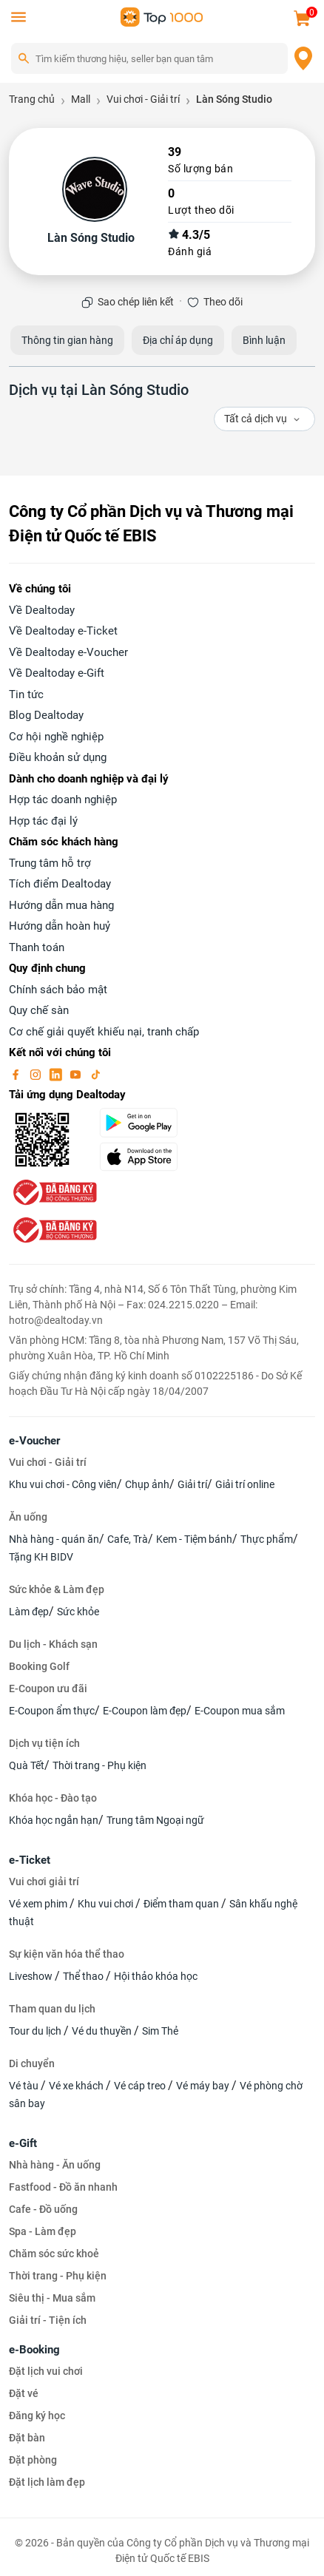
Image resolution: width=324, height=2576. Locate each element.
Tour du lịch (36, 2031)
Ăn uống (28, 1517)
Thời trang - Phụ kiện (99, 1765)
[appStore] (153, 1157)
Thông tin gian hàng (67, 340)
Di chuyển (32, 2063)
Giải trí (192, 1484)
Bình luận (264, 340)
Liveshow (32, 1976)
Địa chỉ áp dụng (178, 340)
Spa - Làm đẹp (42, 2231)
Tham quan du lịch (52, 2009)
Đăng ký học (37, 2415)
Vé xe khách (77, 2086)
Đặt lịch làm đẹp (47, 2482)
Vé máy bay (204, 2086)
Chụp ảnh (147, 1484)
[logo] (162, 16)
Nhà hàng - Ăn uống (55, 2165)
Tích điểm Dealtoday (60, 883)
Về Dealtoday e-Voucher (68, 652)
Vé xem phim (39, 1904)
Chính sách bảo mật (58, 989)
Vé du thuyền (103, 2031)
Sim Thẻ (160, 2031)
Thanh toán (36, 947)
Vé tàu (25, 2086)
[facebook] (17, 1074)
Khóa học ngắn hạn (53, 1820)
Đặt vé (23, 2393)
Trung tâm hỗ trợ (50, 863)
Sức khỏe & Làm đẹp (56, 1589)
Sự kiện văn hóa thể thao (66, 1954)
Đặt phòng (33, 2460)
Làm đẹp (29, 1611)
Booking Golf (39, 1666)
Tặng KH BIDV (41, 1557)
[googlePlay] (153, 1123)
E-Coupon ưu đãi (48, 1688)
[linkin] (57, 1074)
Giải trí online (244, 1484)
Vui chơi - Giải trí (48, 1462)
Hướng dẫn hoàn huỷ (59, 926)
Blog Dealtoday (46, 715)
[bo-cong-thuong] (53, 1191)
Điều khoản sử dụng (58, 757)
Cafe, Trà (127, 1539)
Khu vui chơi (106, 1904)
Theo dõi (223, 302)
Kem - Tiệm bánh (194, 1539)
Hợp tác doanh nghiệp (63, 799)
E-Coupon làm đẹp (144, 1711)
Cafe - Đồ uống (43, 2209)
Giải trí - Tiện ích (48, 2320)
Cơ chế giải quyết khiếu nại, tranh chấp (104, 1031)
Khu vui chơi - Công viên (63, 1484)
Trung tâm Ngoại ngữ (155, 1820)
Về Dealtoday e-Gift (56, 673)
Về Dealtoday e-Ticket (63, 631)
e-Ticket (29, 1860)
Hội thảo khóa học (156, 1976)
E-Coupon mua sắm (240, 1711)
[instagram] (37, 1074)
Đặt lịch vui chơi (46, 2371)
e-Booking (34, 2349)
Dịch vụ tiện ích (44, 1743)
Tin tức (26, 694)
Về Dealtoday (42, 610)
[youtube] (77, 1074)
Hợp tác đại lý (43, 821)
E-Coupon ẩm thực (52, 1711)
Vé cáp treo (141, 2086)
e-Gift (23, 2143)
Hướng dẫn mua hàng (61, 905)
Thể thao (84, 1976)
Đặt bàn (27, 2438)
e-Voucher (34, 1440)
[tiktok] (95, 1074)
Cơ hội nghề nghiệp (56, 736)
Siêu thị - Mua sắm (52, 2298)
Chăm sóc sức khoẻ (54, 2253)
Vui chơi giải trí (44, 1881)
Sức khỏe (78, 1611)
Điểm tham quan (182, 1904)
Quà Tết (26, 1765)
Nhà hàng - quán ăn (54, 1539)
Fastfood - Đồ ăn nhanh (63, 2187)
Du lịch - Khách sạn (53, 1644)
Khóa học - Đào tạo (53, 1798)
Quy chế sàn (39, 1010)
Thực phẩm (266, 1539)
